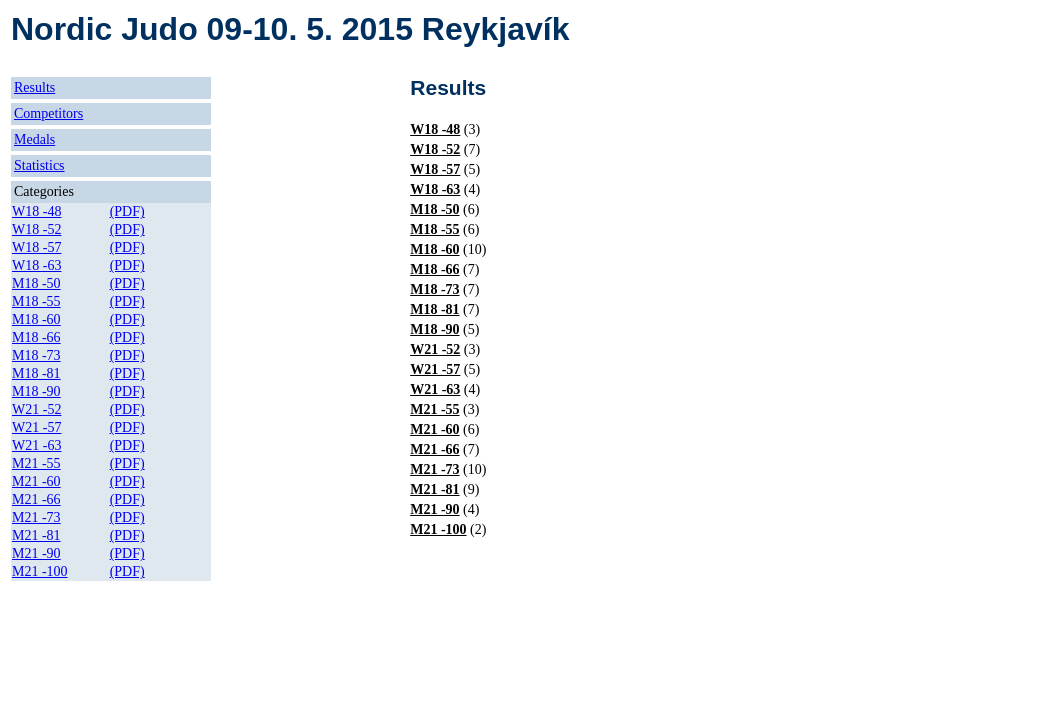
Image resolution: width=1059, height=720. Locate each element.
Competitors (48, 113)
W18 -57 (36, 247)
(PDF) (127, 211)
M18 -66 (36, 337)
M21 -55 (36, 463)
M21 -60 (36, 481)
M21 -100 (40, 571)
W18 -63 (36, 265)
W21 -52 (36, 409)
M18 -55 (36, 301)
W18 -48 (36, 211)
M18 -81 (36, 373)
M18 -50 (36, 283)
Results (34, 87)
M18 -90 (36, 391)
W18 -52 (36, 229)
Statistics (39, 165)
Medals (34, 139)
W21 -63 (36, 445)
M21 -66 (36, 499)
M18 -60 (36, 319)
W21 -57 (36, 427)
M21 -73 (36, 517)
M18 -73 (36, 355)
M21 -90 (36, 553)
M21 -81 (36, 535)
